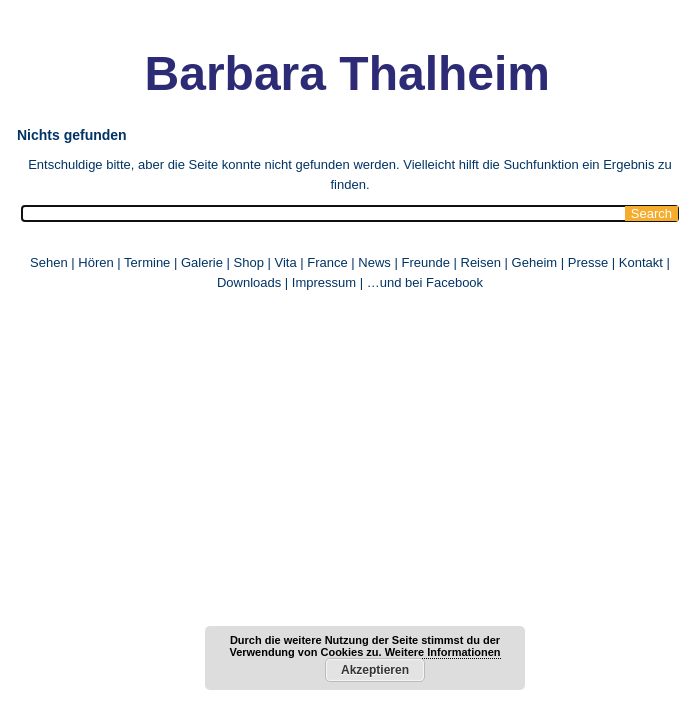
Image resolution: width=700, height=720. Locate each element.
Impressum (324, 282)
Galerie (202, 262)
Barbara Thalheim (347, 73)
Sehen (49, 262)
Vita (285, 262)
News (374, 262)
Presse (588, 262)
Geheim (536, 262)
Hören (95, 262)
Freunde (425, 262)
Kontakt (641, 262)
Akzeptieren (375, 670)
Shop (249, 262)
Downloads (249, 282)
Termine (149, 262)
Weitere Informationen (443, 652)
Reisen (481, 262)
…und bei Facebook (425, 282)
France (327, 262)
